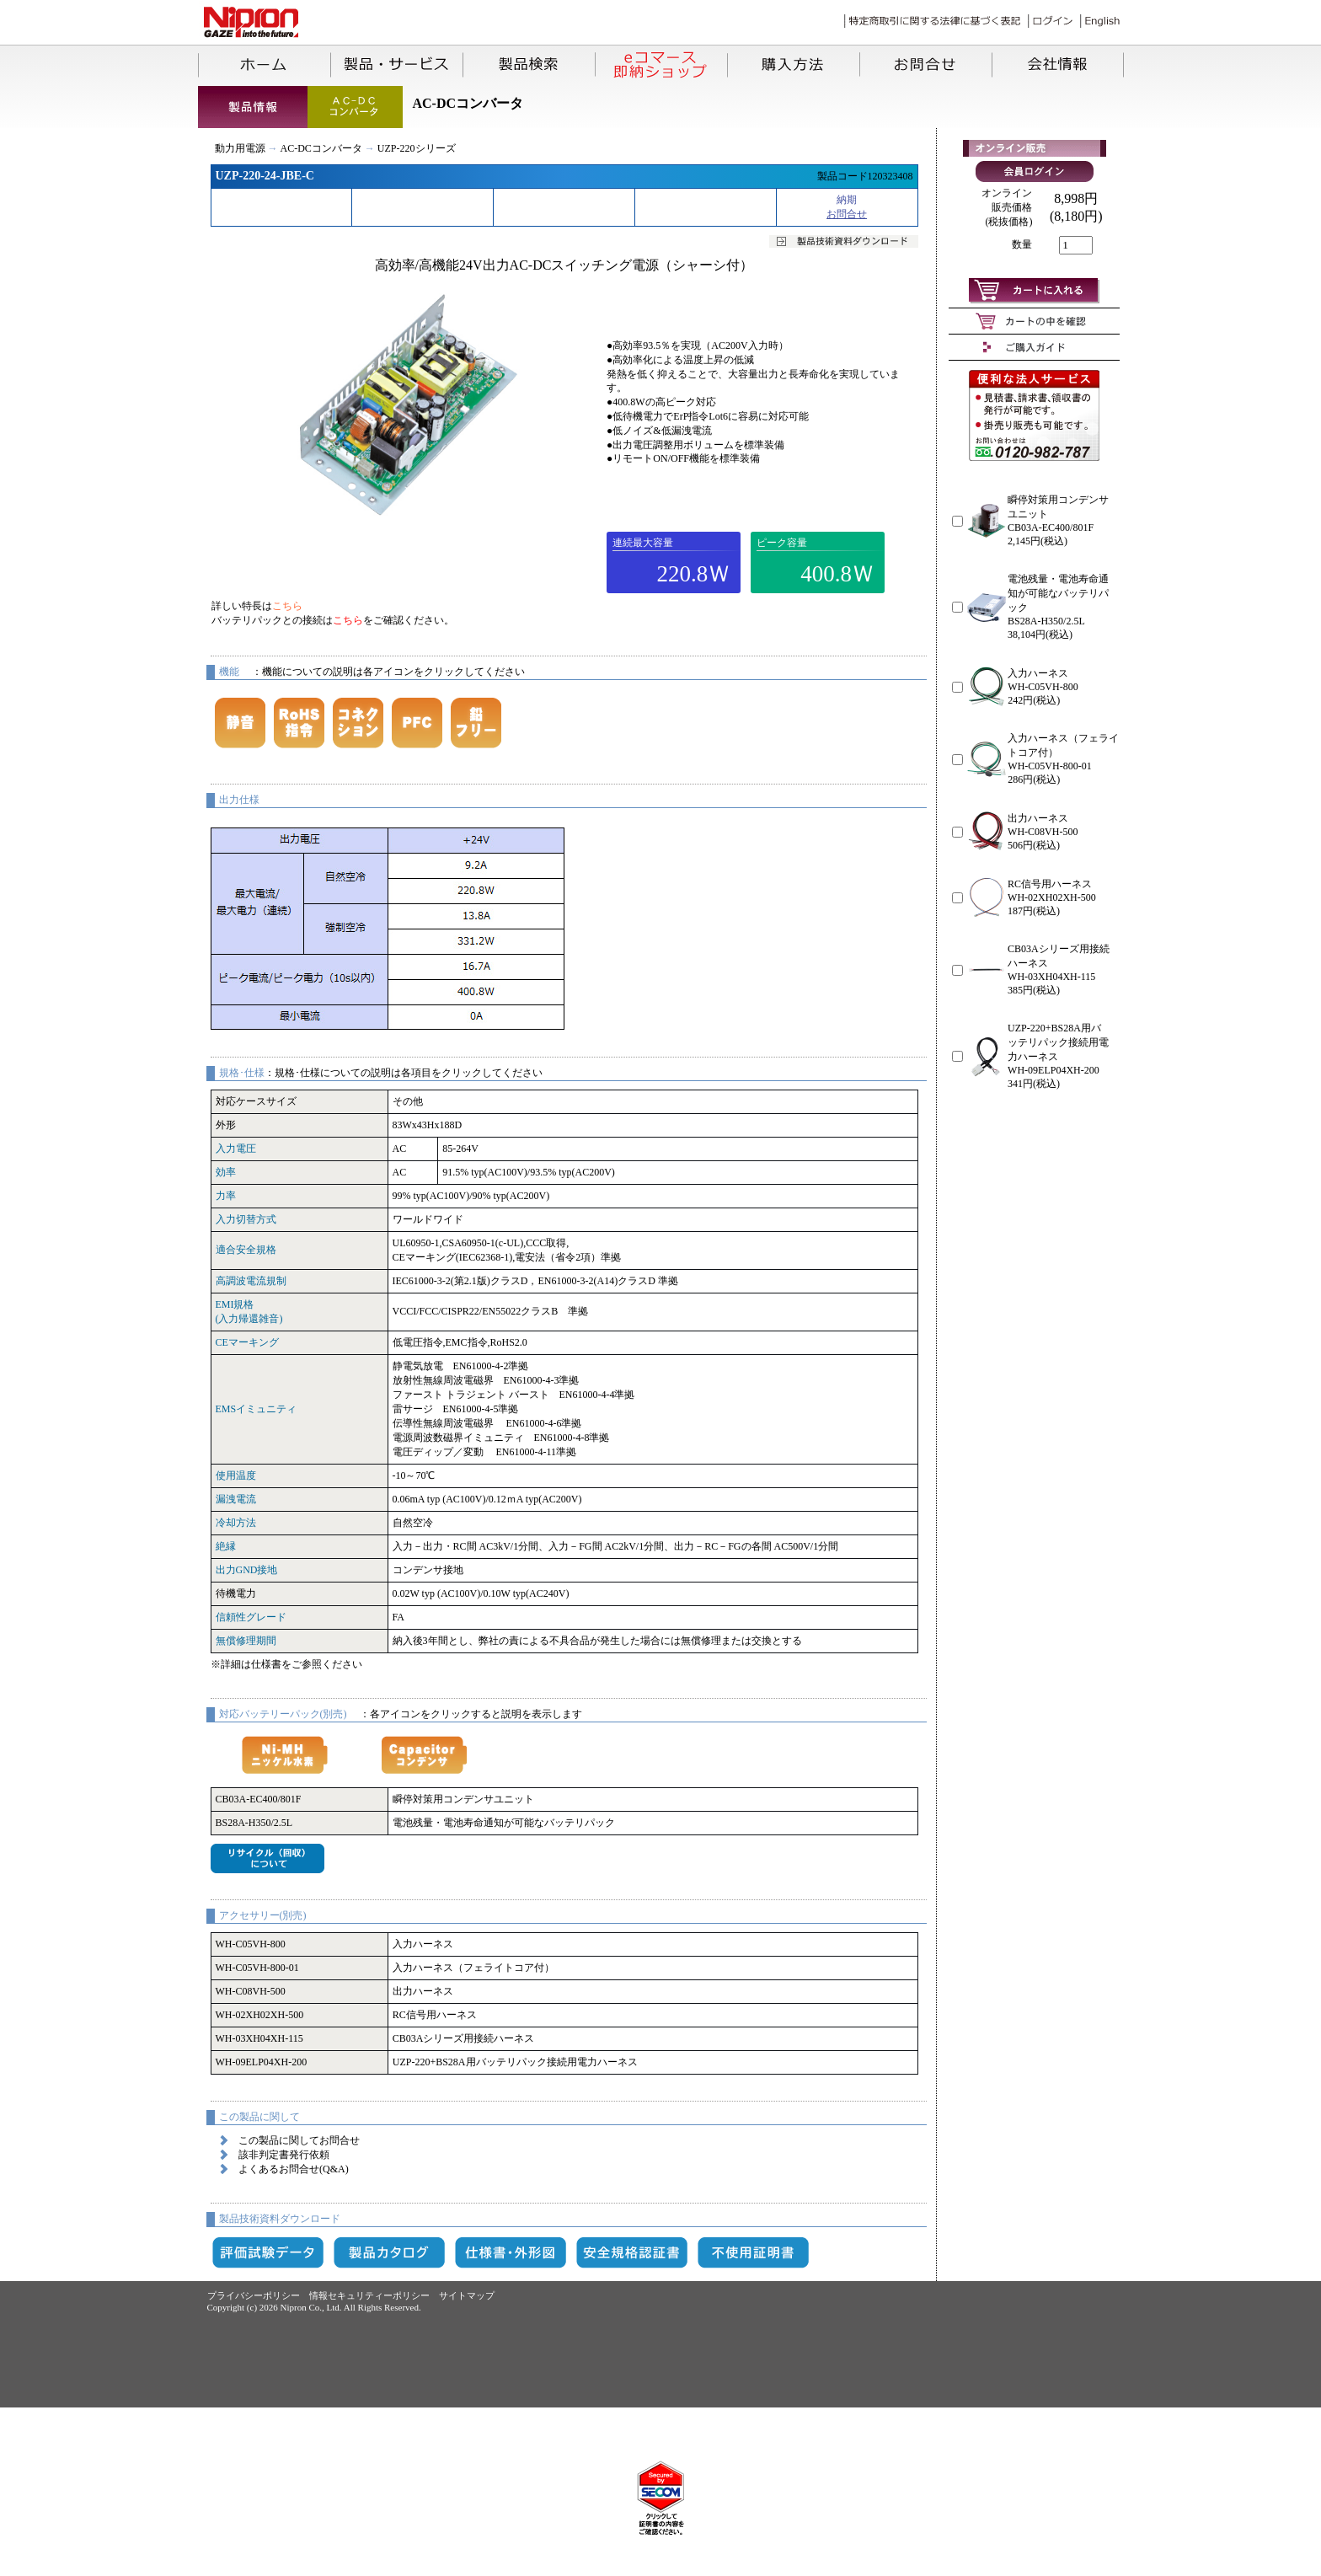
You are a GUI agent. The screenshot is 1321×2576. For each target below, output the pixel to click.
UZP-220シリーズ (416, 148)
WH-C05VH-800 (251, 1944)
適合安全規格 (246, 1250)
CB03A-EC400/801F (259, 1799)
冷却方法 (236, 1523)
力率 (226, 1196)
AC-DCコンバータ (321, 148)
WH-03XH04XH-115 (259, 2038)
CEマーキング (247, 1342)
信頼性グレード (251, 1617)
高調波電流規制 (251, 1281)
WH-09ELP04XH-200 (262, 2062)
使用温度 (236, 1475)
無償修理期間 (246, 1641)
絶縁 (226, 1546)
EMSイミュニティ (256, 1409)
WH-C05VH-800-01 (257, 1968)
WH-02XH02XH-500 (260, 2015)
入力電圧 (236, 1148)
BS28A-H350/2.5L (254, 1823)
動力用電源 (240, 148)
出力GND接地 (247, 1570)
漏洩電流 (236, 1499)
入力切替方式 (246, 1219)
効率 (226, 1172)
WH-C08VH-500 (251, 1991)
